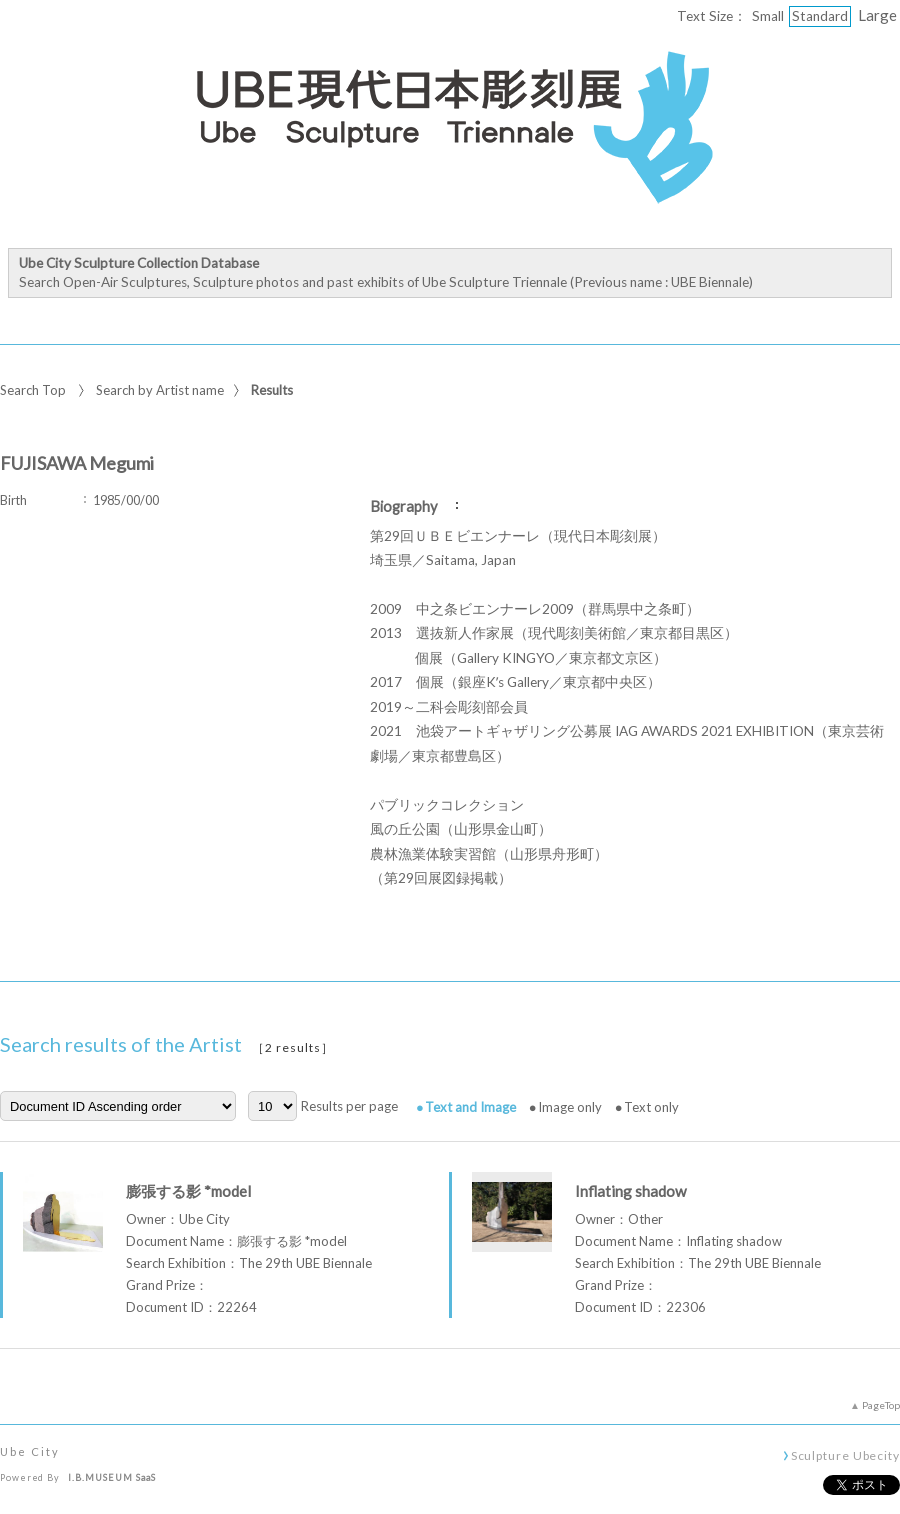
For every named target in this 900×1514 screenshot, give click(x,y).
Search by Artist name (160, 390)
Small (768, 16)
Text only (651, 1107)
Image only (570, 1107)
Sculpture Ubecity (845, 1455)
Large (877, 15)
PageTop (881, 1405)
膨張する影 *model (188, 1191)
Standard (820, 16)
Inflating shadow (631, 1191)
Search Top (33, 390)
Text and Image (470, 1107)
